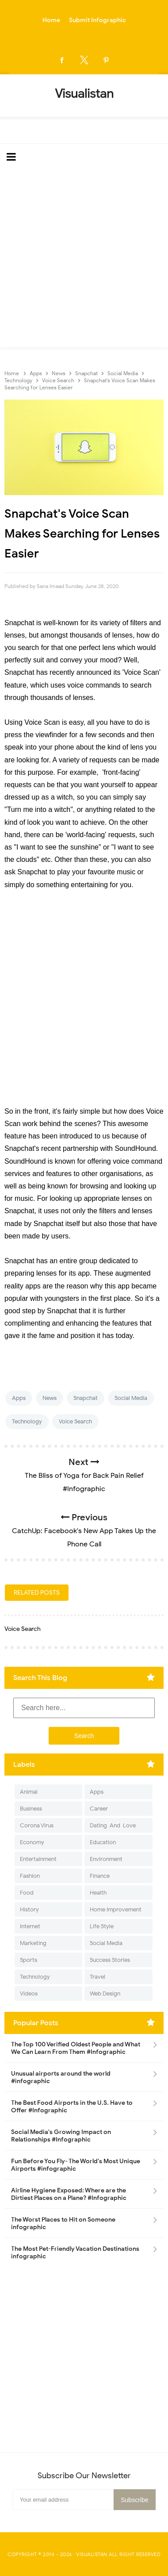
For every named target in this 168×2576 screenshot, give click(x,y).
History (29, 1909)
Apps (19, 1398)
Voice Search (75, 1421)
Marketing (33, 1943)
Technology (27, 1421)
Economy (32, 1842)
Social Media (131, 1398)
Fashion (30, 1876)
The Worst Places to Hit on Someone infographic (63, 2223)
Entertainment (38, 1859)
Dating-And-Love (113, 1825)
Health (98, 1892)
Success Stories (110, 1960)
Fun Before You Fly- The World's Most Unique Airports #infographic (75, 2164)
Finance (100, 1876)
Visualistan (91, 2554)
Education (103, 1842)
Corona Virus (36, 1825)
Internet (30, 1926)
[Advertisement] (84, 259)
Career (99, 1808)
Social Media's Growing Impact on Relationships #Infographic (61, 2135)
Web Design (105, 1993)
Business (31, 1808)
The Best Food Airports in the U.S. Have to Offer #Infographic (72, 2106)
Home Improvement (115, 1909)
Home (51, 20)
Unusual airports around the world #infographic (61, 2077)
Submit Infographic (97, 20)
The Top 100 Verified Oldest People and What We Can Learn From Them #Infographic (75, 2048)
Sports (28, 1960)
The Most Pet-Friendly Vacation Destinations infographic (75, 2252)
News (49, 1398)
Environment (106, 1859)
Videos (29, 1993)
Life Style (102, 1926)
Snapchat (85, 1398)
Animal (29, 1792)
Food (27, 1892)
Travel (97, 1976)
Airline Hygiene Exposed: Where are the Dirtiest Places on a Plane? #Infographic (68, 2194)
